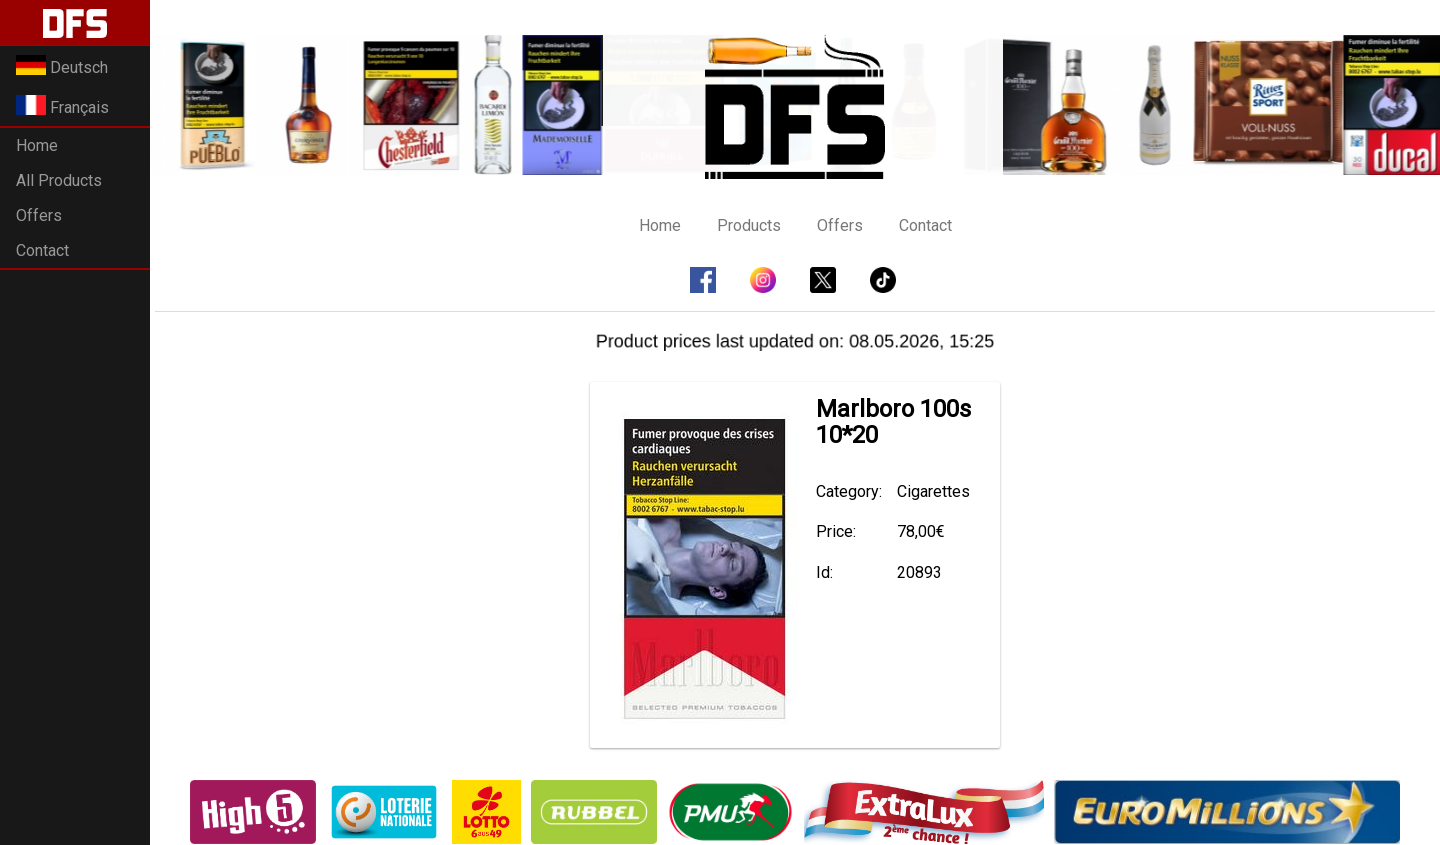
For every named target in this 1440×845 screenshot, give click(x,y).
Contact (42, 250)
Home (37, 145)
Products (749, 225)
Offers (39, 215)
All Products (59, 180)
